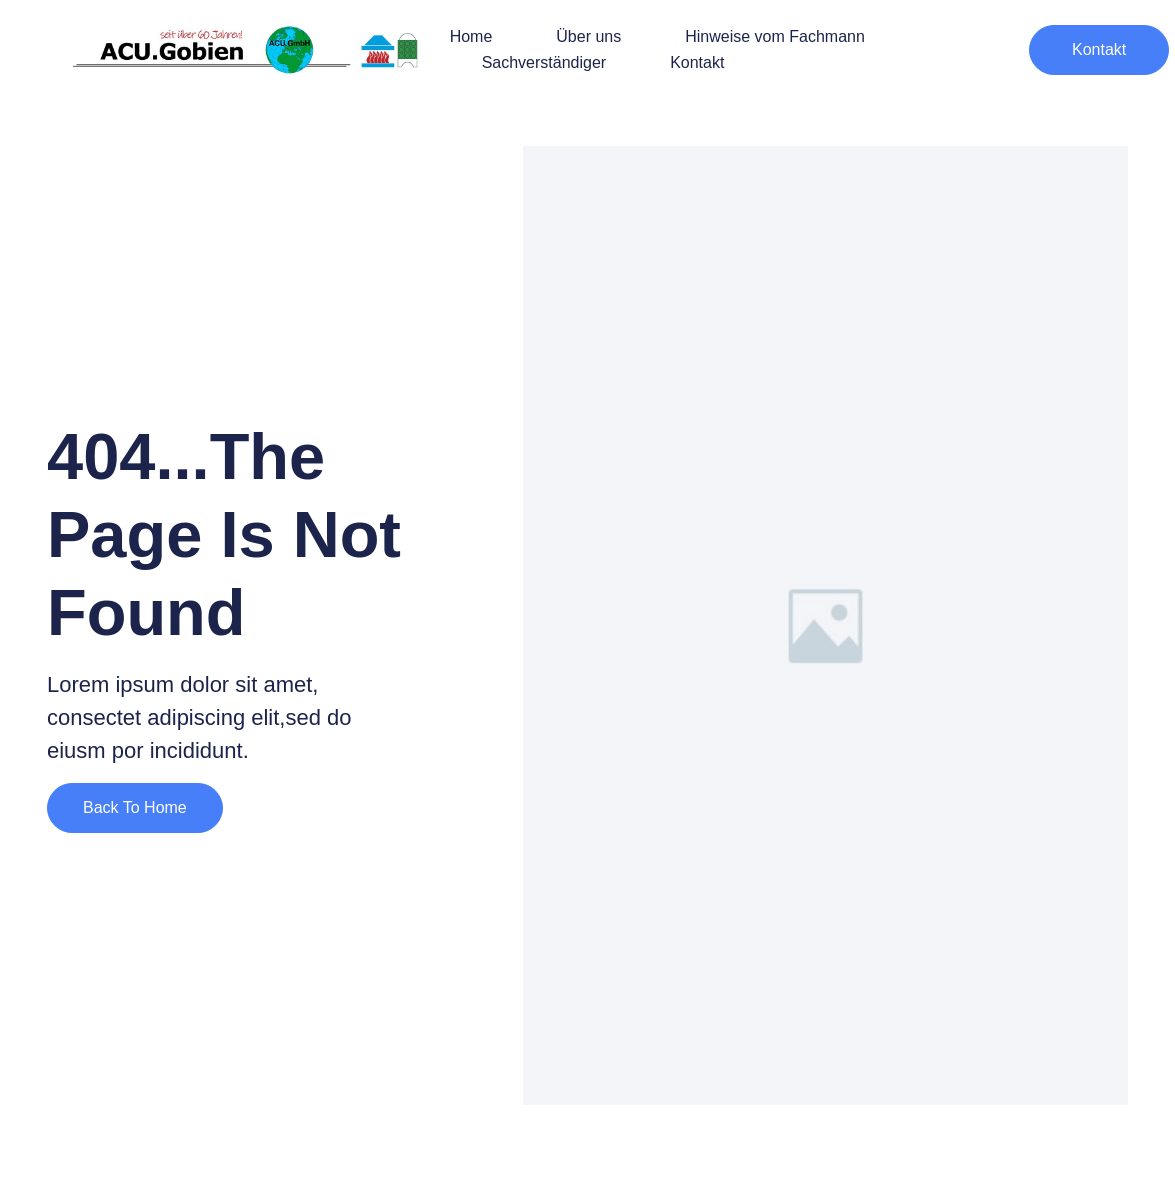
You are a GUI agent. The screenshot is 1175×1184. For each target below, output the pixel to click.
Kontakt (697, 62)
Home (471, 36)
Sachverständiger (544, 62)
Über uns (588, 36)
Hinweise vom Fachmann (775, 36)
